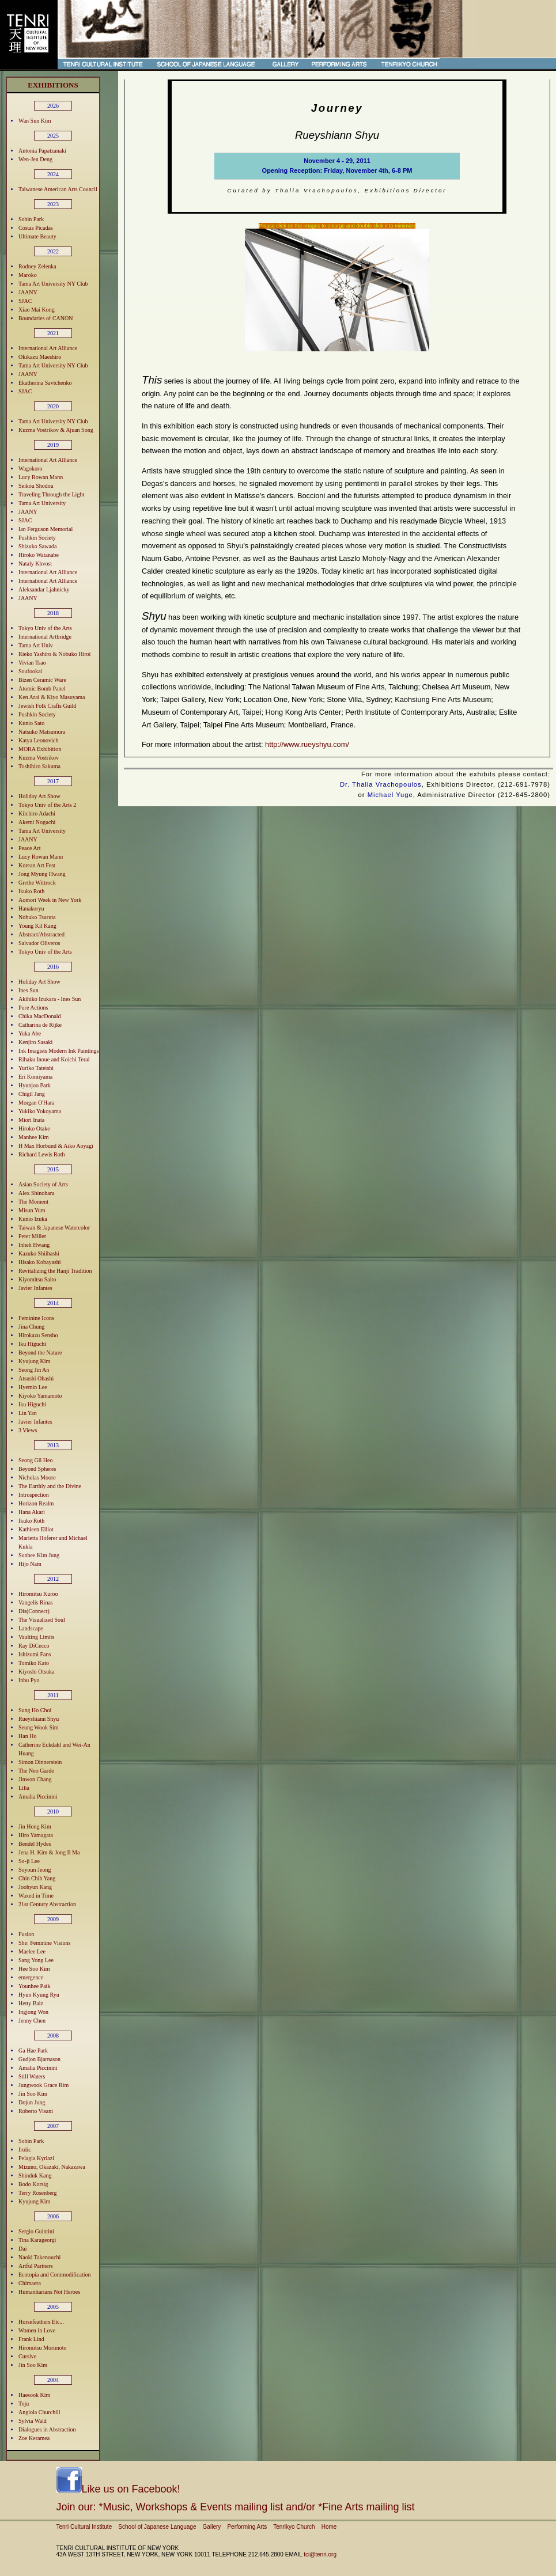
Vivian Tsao (32, 662)
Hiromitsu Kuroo (38, 1594)
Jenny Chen (32, 2020)
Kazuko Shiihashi (38, 1253)
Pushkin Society (37, 537)
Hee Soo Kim (34, 1969)
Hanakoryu (31, 908)
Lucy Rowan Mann (40, 477)
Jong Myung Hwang (42, 874)
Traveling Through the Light (51, 494)
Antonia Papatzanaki (42, 150)
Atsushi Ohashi (36, 1378)
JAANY (27, 292)
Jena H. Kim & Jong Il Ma (49, 1852)
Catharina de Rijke (40, 1025)
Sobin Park (31, 219)
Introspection (33, 1495)
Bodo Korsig (33, 2184)
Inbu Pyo (28, 1680)
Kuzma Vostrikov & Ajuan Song (55, 430)
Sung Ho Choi (34, 1710)
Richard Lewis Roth (41, 1154)
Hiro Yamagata (35, 1835)
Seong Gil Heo (35, 1460)
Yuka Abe (29, 1033)
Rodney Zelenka (37, 266)
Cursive (27, 2356)
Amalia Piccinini (38, 1796)
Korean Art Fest (36, 865)
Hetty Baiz (30, 2003)
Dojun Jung (31, 2102)
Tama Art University (42, 503)
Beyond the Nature (40, 1352)
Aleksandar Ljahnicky (44, 589)
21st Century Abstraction (47, 1904)
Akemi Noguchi (36, 822)
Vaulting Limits (36, 1637)
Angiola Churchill (39, 2412)
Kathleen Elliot (36, 1529)
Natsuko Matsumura (41, 732)
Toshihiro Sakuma (39, 766)
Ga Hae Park (33, 2050)
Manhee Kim (33, 1137)
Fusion (26, 1934)
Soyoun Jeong (34, 1869)
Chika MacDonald (39, 1016)
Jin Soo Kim (32, 2094)
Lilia (23, 1788)
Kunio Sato (31, 723)
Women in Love (36, 2330)
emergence (30, 1977)
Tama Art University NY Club (53, 283)
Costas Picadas (35, 228)
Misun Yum (32, 1210)
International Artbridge (44, 636)
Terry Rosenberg (37, 2193)
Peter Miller (32, 1236)
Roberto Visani (35, 2111)
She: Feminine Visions (44, 1943)
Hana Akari (31, 1512)
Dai (22, 2248)
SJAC (25, 301)
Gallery (212, 2527)
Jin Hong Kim (34, 1826)
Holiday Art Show (39, 796)
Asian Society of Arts (43, 1184)
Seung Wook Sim (38, 1727)
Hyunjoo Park (34, 1085)
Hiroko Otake (34, 1128)
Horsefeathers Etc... (41, 2322)
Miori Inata (31, 1120)
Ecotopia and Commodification (54, 2274)
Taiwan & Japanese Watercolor (54, 1227)
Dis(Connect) (34, 1611)
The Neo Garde (36, 1770)
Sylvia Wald (32, 2421)
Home (329, 2527)
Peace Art (29, 848)
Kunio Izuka (32, 1219)
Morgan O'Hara (36, 1102)
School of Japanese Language (157, 2527)
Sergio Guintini (36, 2231)
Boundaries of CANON (45, 318)
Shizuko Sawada (37, 546)
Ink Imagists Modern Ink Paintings (58, 1051)
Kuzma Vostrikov (38, 757)
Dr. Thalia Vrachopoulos (381, 784)
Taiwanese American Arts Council (57, 189)
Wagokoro (30, 468)
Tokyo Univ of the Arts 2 (47, 805)
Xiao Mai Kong (36, 309)
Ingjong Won (33, 2012)
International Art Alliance (47, 348)
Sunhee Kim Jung (38, 1555)
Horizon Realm (36, 1503)
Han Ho (27, 1736)
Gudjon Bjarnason (39, 2059)
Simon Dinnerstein (40, 1762)
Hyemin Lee (32, 1387)
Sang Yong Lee (36, 1960)
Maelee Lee (32, 1951)
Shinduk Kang (35, 2175)
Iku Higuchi (32, 1344)
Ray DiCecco (34, 1645)
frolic (24, 2149)
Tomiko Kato (33, 1663)
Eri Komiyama (35, 1076)
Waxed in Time (36, 1895)
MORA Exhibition (39, 749)
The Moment (33, 1201)
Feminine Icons (36, 1318)
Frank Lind (31, 2339)
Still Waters (32, 2076)
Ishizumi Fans (34, 1654)
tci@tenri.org (320, 2554)
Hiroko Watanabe (38, 555)
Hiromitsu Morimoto (42, 2347)
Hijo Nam (29, 1564)
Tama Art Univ (35, 645)
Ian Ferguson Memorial (45, 529)
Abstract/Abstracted (41, 934)
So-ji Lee (29, 1861)
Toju (23, 2403)
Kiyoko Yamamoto (40, 1396)
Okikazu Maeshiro (39, 357)
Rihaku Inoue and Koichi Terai (54, 1059)
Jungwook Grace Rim (43, 2085)
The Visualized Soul (41, 1620)
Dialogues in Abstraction (46, 2429)
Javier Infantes (35, 1288)
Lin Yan (27, 1413)
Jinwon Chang (35, 1779)
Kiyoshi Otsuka (36, 1671)
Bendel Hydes (34, 1844)
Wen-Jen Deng (35, 159)
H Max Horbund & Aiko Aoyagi (55, 1146)
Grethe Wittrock (37, 882)
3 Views (27, 1430)
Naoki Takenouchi (39, 2257)
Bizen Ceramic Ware (42, 680)
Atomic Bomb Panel (42, 688)
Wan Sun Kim (34, 120)
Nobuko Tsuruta (36, 917)
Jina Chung (31, 1326)
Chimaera (29, 2283)
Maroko (27, 275)
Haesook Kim (34, 2395)
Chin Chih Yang (36, 1878)
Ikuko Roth (31, 891)
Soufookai (30, 671)
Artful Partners (35, 2266)
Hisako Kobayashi (39, 1262)
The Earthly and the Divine (49, 1486)
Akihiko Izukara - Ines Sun (49, 999)
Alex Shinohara (36, 1193)
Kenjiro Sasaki (35, 1042)
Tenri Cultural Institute (84, 2527)
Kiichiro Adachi (36, 813)
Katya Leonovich (38, 740)
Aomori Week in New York (49, 900)
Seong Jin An (33, 1370)
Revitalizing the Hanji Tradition (55, 1271)
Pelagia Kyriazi (36, 2158)
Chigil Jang (31, 1094)
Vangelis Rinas (35, 1602)
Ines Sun (28, 990)
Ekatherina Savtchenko (44, 383)
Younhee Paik (34, 1986)
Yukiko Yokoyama (39, 1111)
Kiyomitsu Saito (37, 1279)
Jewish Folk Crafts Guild (47, 706)
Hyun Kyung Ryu (38, 1994)
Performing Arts (247, 2527)
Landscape (30, 1628)
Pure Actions (33, 1007)
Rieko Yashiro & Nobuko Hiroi (54, 654)
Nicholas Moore (37, 1477)
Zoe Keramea (34, 2438)
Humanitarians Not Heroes (49, 2292)
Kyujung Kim (34, 1361)
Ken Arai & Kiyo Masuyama (51, 697)
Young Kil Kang (37, 926)
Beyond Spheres (37, 1469)
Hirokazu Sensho (38, 1335)
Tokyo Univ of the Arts (45, 628)
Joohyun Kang (35, 1887)
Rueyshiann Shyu (38, 1719)
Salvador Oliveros (39, 943)
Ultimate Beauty (37, 236)
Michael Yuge (390, 794)
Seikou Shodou (36, 486)
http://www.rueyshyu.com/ (307, 744)
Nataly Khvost (35, 563)
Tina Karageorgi (37, 2240)
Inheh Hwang (34, 1245)
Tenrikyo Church (294, 2527)
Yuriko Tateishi (36, 1068)
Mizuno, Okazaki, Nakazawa (51, 2167)
